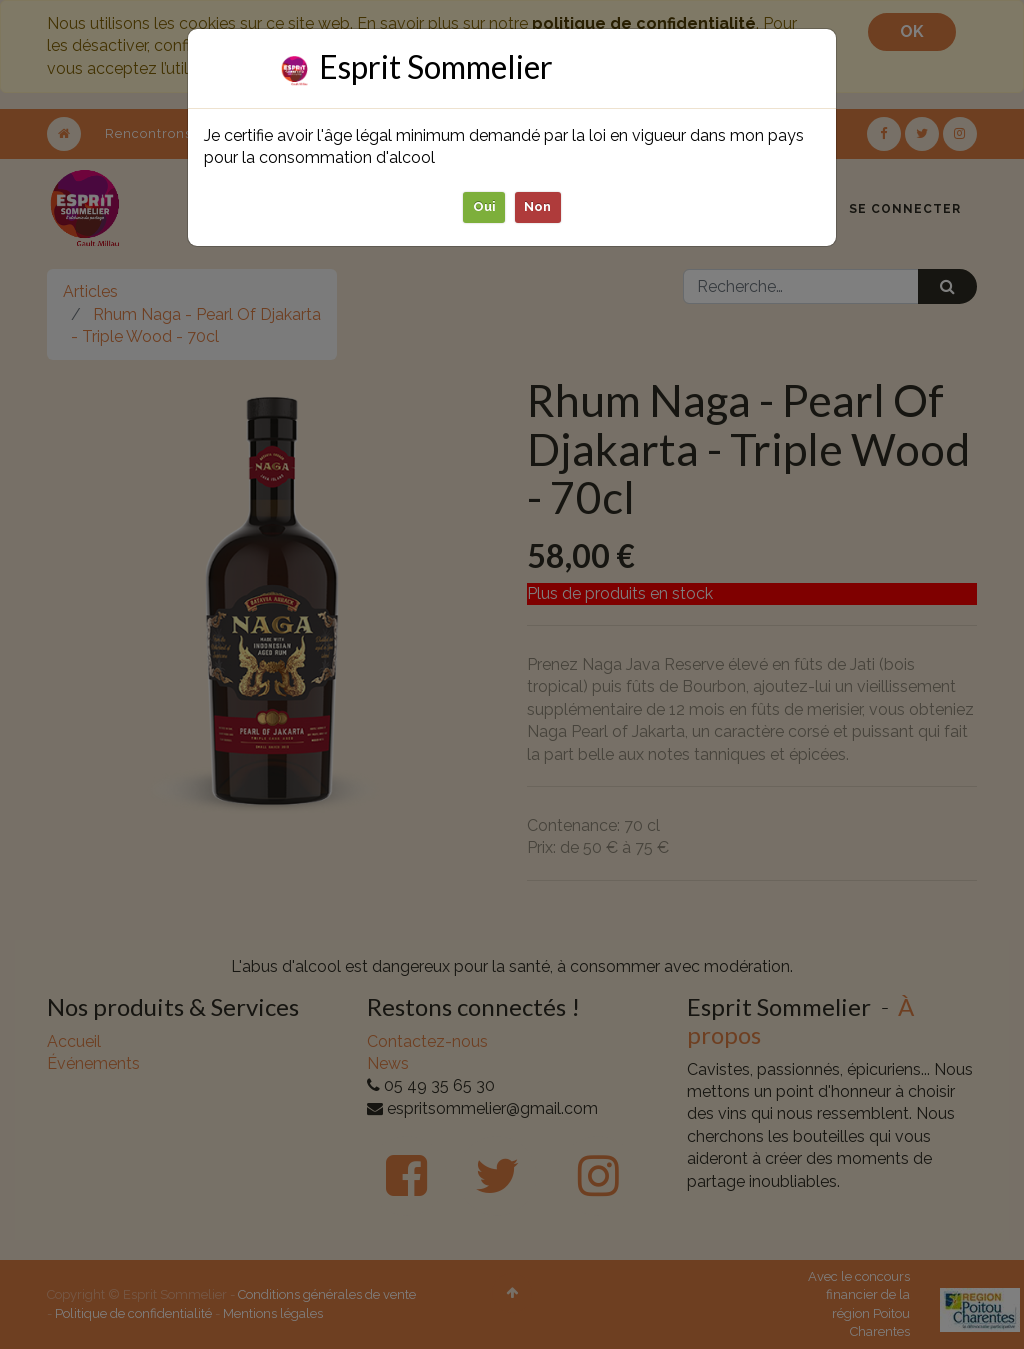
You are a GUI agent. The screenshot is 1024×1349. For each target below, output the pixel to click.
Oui (484, 206)
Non (538, 206)
